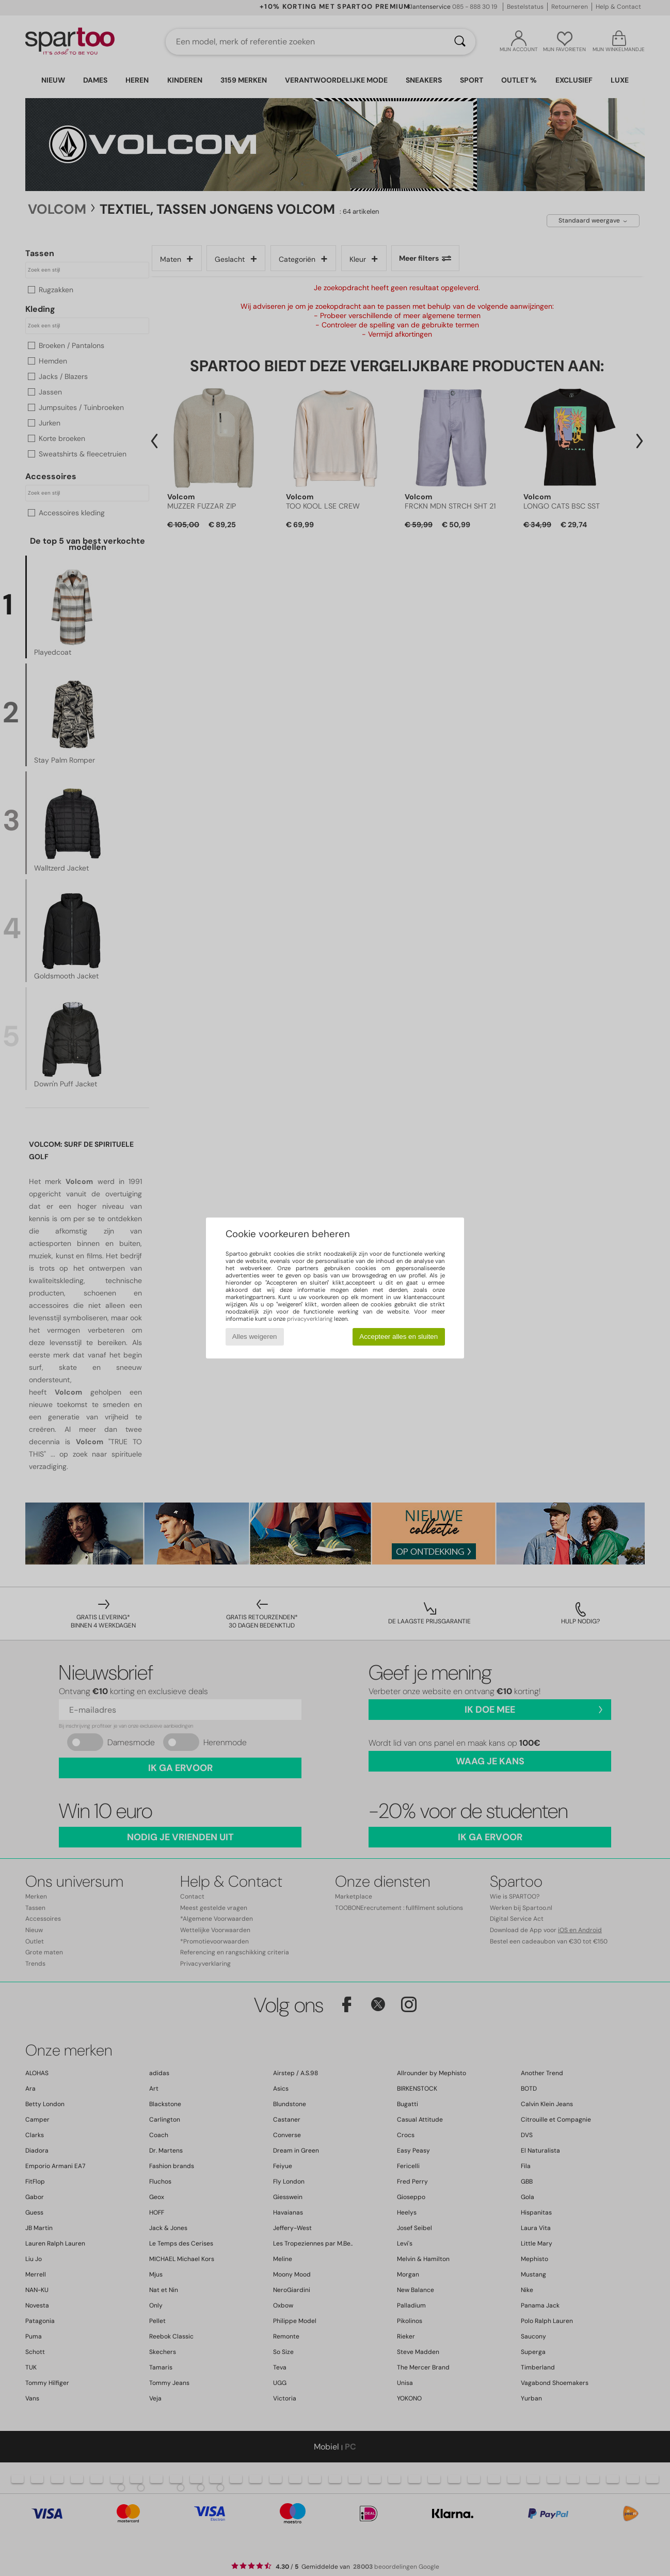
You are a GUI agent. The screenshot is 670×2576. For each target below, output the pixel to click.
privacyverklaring (309, 1318)
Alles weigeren (254, 1336)
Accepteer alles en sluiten (398, 1336)
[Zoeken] (460, 42)
